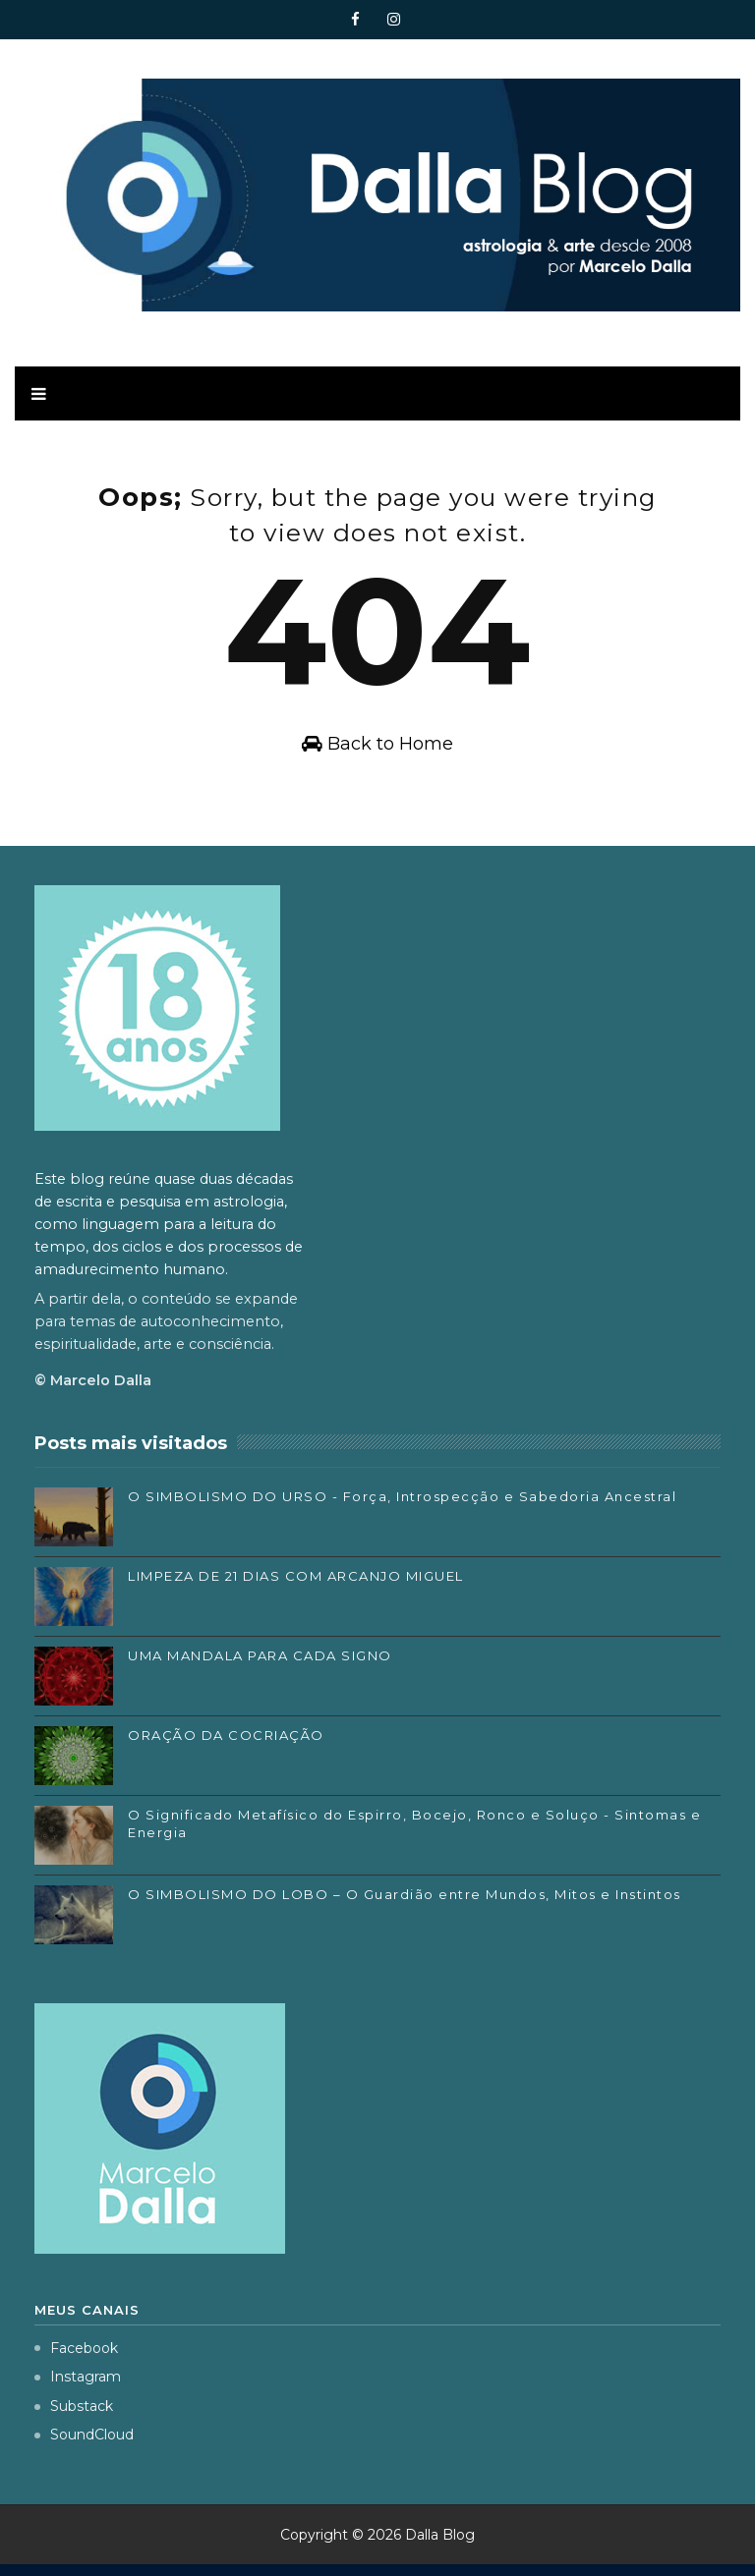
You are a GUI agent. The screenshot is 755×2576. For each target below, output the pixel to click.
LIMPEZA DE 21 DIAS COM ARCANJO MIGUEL (296, 1587)
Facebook (76, 2359)
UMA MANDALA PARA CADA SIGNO (260, 1666)
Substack (73, 2417)
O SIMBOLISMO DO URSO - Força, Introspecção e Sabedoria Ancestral (402, 1507)
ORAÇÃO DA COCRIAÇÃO (226, 1746)
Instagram (77, 2388)
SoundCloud (84, 2446)
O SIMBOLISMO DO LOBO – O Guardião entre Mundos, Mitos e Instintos (404, 1905)
